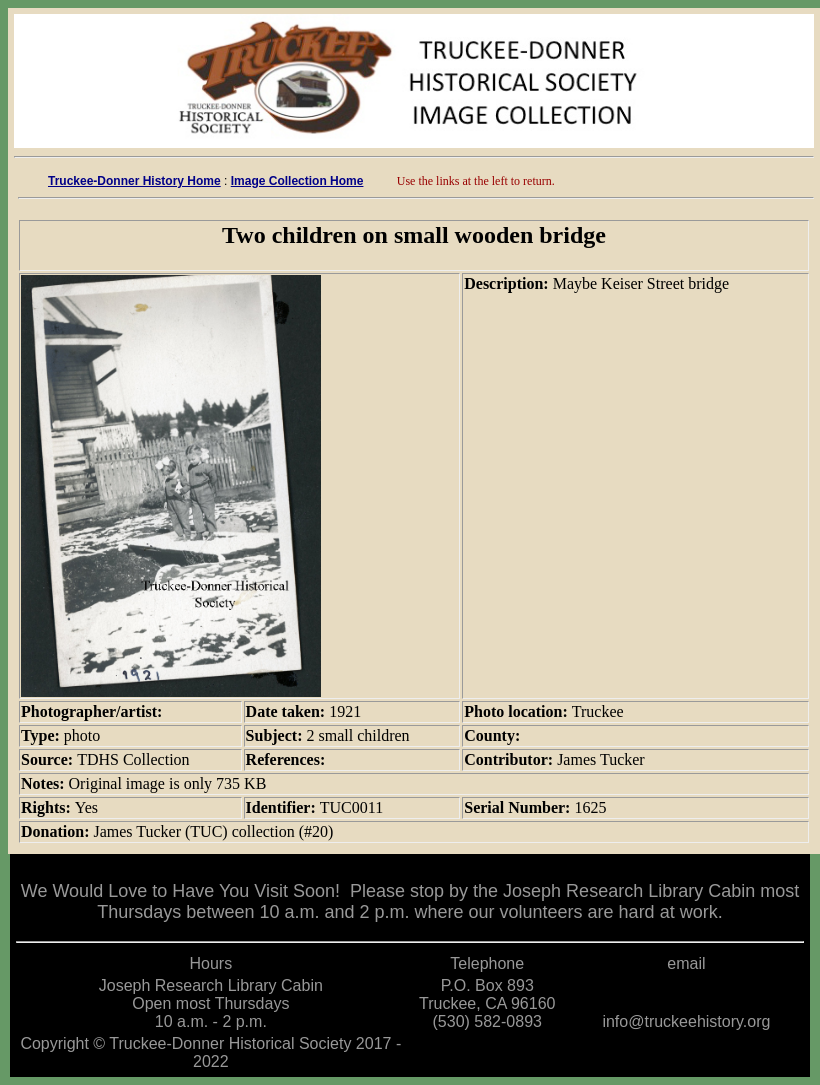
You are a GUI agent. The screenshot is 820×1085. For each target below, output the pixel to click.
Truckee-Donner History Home (134, 181)
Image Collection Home (297, 181)
